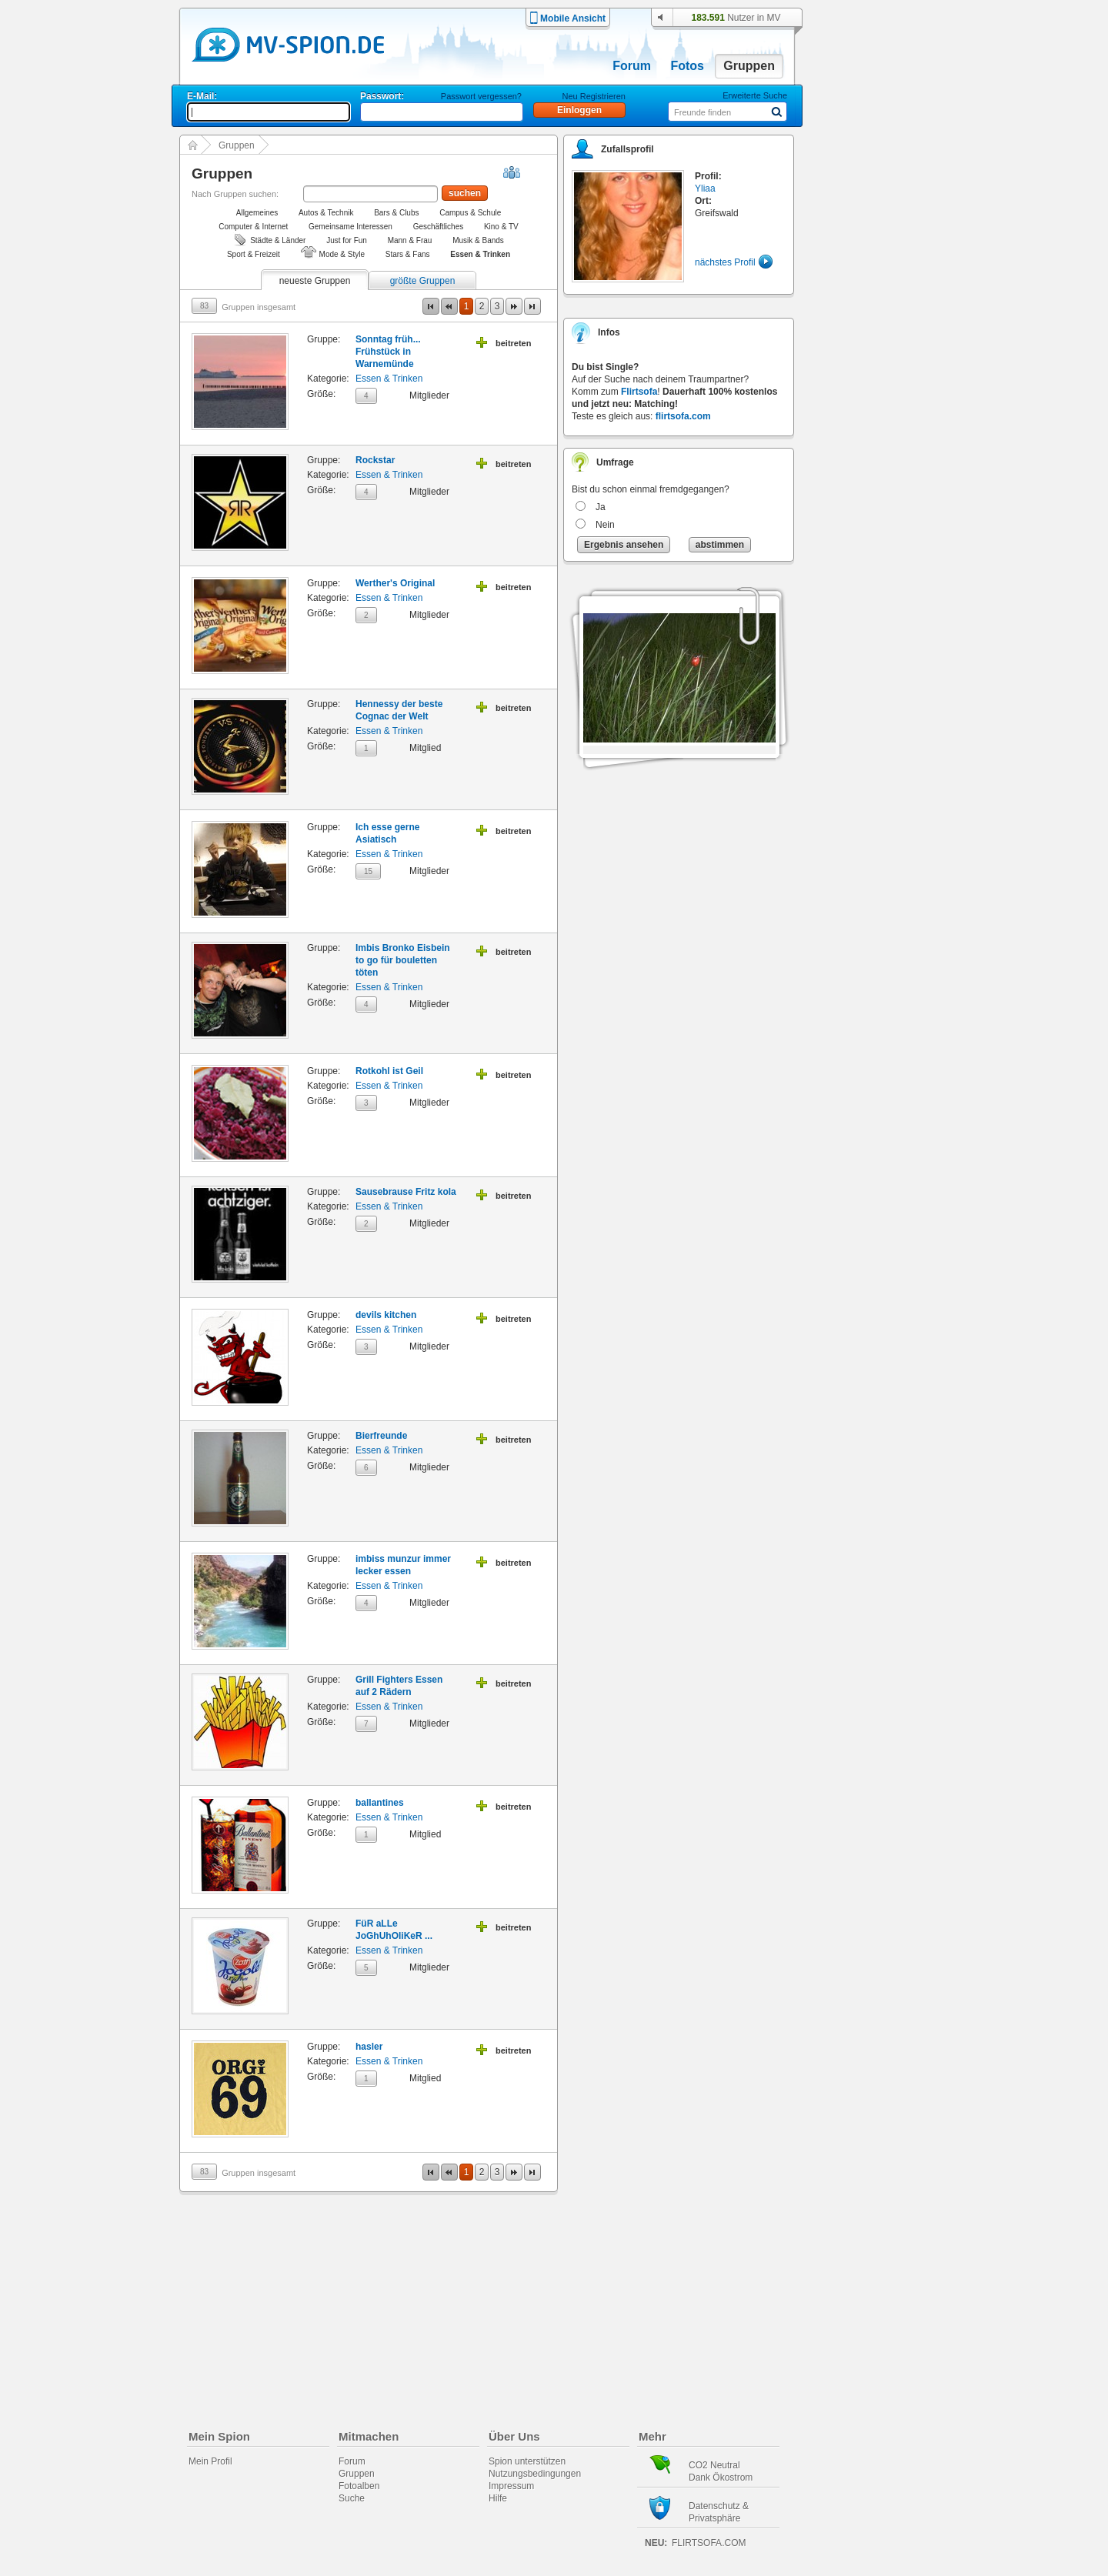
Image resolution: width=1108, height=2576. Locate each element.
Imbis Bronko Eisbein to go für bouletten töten (402, 960)
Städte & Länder (277, 240)
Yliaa (705, 188)
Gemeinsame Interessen (350, 226)
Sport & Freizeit (253, 254)
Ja (601, 507)
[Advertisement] (880, 440)
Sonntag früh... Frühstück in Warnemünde (388, 351)
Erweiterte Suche (755, 95)
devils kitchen (385, 1315)
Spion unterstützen (527, 2461)
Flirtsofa (639, 391)
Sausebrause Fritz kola (405, 1191)
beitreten (513, 343)
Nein (605, 524)
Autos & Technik (326, 213)
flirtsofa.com (683, 416)
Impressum (511, 2486)
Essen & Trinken (388, 378)
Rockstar (375, 460)
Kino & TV (501, 226)
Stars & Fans (407, 254)
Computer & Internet (253, 226)
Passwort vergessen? (481, 96)
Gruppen (749, 65)
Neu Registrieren (594, 96)
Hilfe (498, 2498)
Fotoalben (359, 2486)
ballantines (379, 1802)
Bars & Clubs (396, 213)
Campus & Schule (470, 213)
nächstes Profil (725, 262)
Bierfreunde (381, 1435)
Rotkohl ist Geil (389, 1071)
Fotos (687, 65)
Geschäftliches (438, 226)
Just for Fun (346, 240)
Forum (631, 65)
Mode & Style (342, 254)
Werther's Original (395, 583)
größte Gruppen (423, 280)
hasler (368, 2046)
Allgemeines (257, 213)
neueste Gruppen (315, 280)
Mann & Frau (410, 240)
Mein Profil (210, 2461)
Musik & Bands (478, 240)
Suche (352, 2498)
